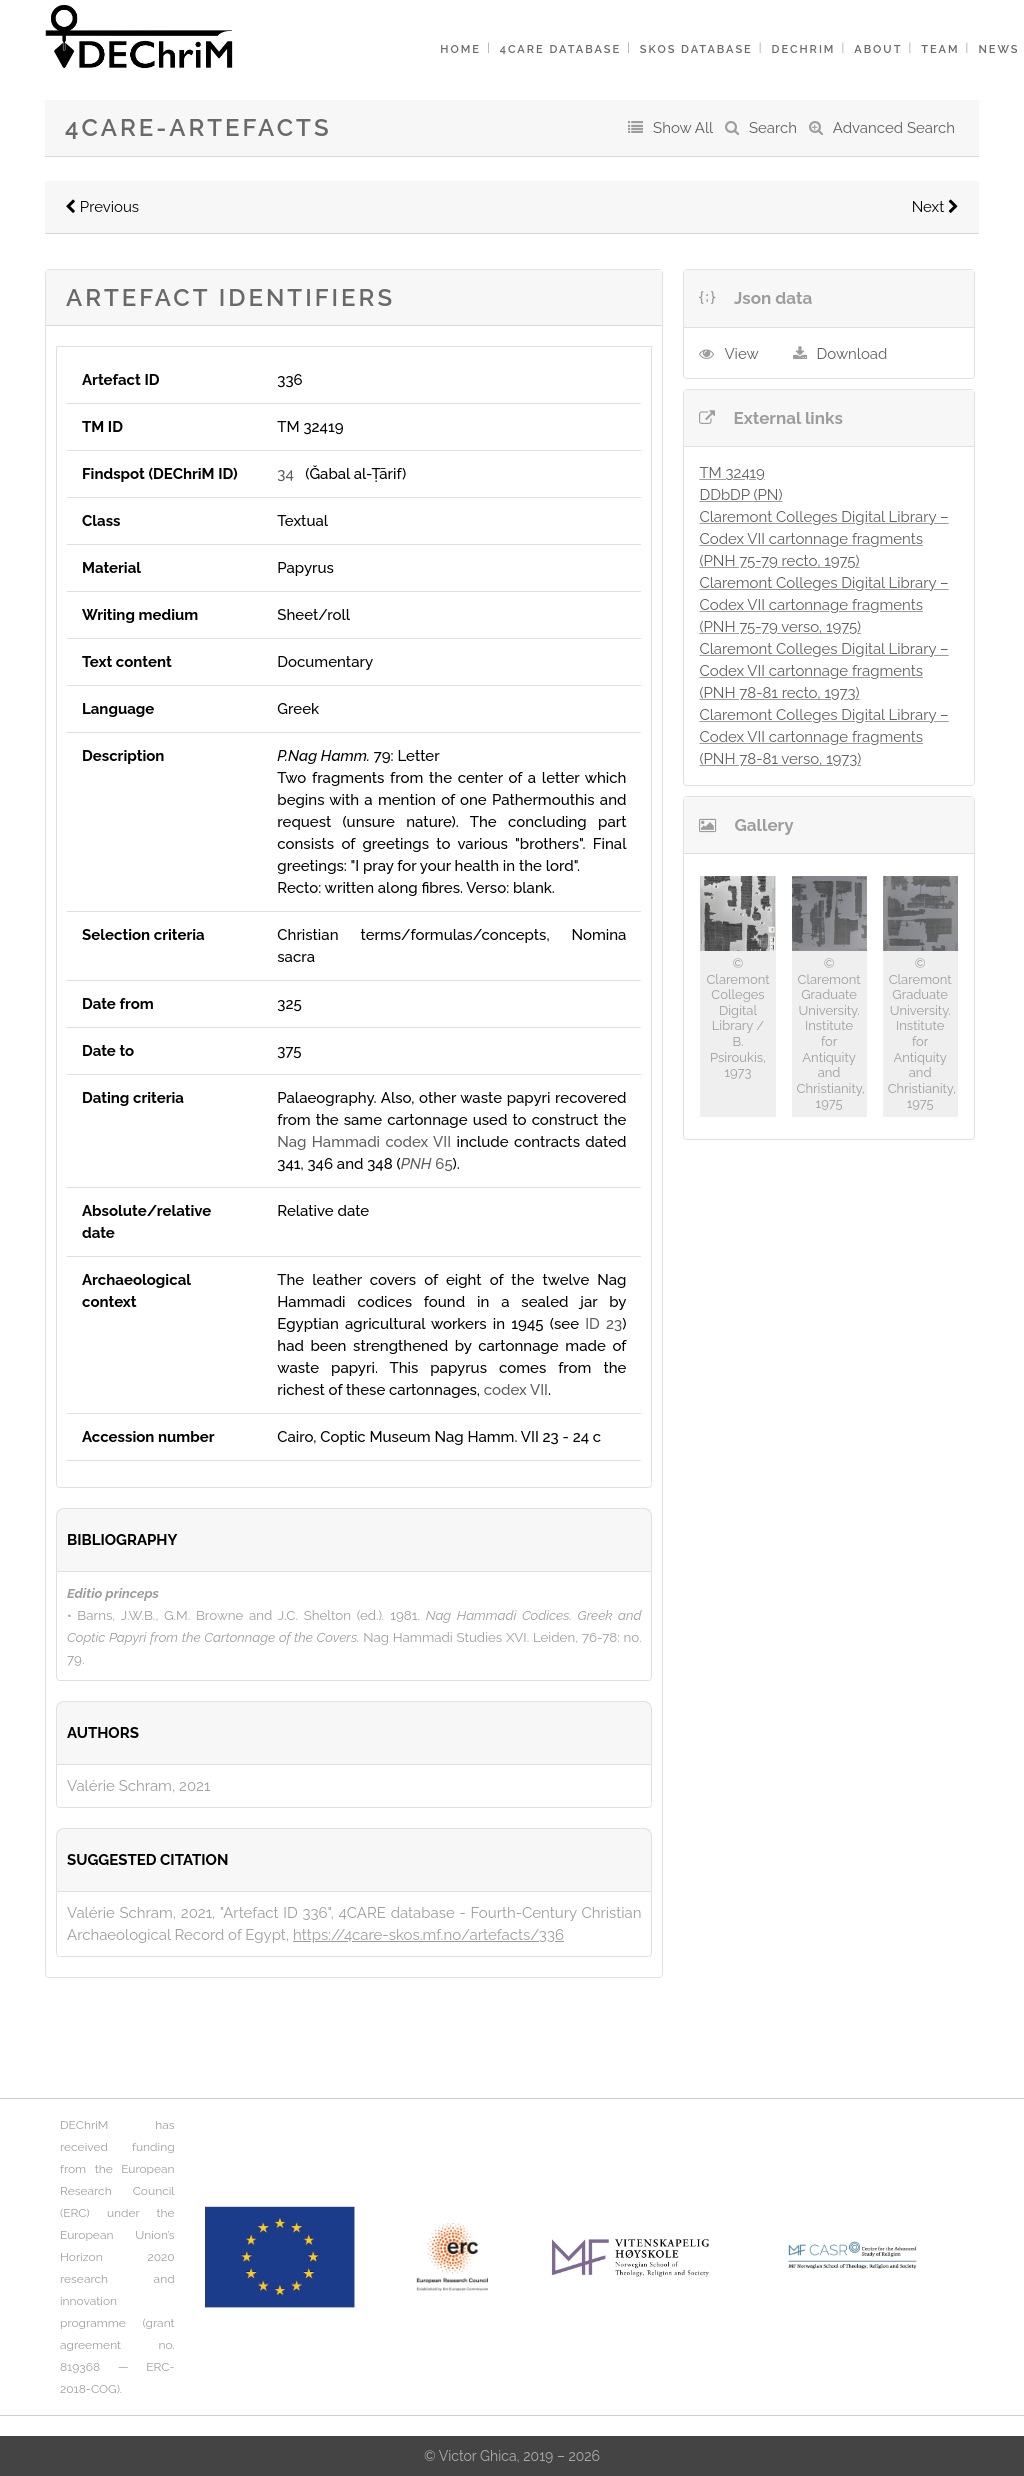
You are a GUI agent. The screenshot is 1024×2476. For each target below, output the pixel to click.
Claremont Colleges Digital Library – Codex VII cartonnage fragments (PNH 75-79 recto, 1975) (823, 539)
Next (935, 207)
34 (285, 474)
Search (773, 128)
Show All (683, 128)
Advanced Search (894, 128)
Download (852, 354)
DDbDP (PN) (740, 495)
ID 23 (603, 1324)
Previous (102, 207)
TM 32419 (731, 473)
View (741, 354)
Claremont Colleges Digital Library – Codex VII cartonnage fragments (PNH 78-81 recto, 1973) (823, 671)
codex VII (516, 1390)
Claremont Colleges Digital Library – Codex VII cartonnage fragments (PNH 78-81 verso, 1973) (823, 737)
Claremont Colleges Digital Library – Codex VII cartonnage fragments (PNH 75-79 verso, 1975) (823, 605)
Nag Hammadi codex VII (364, 1142)
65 (427, 1164)
